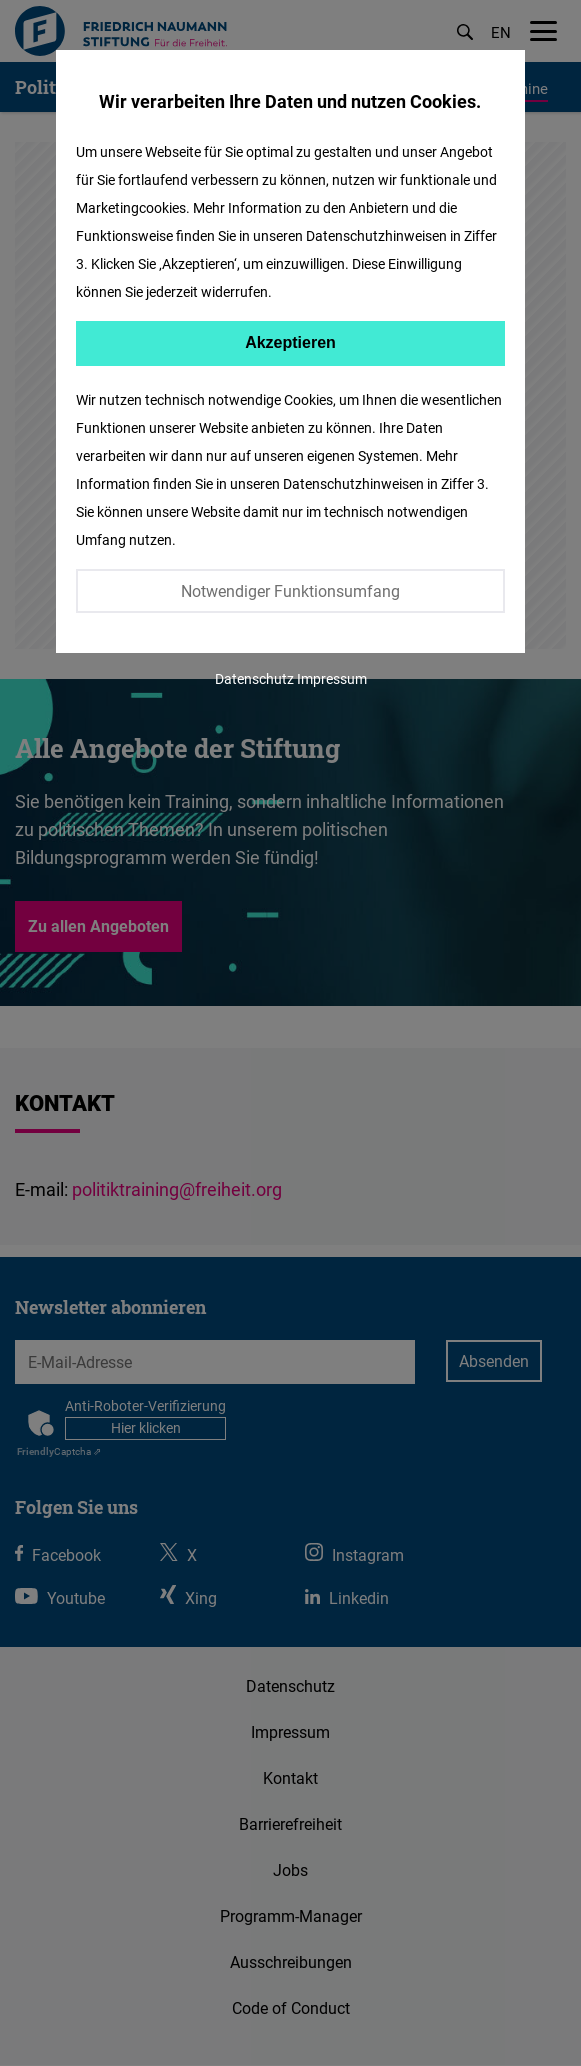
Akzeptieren (290, 342)
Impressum (332, 678)
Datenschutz (254, 678)
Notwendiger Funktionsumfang (290, 591)
